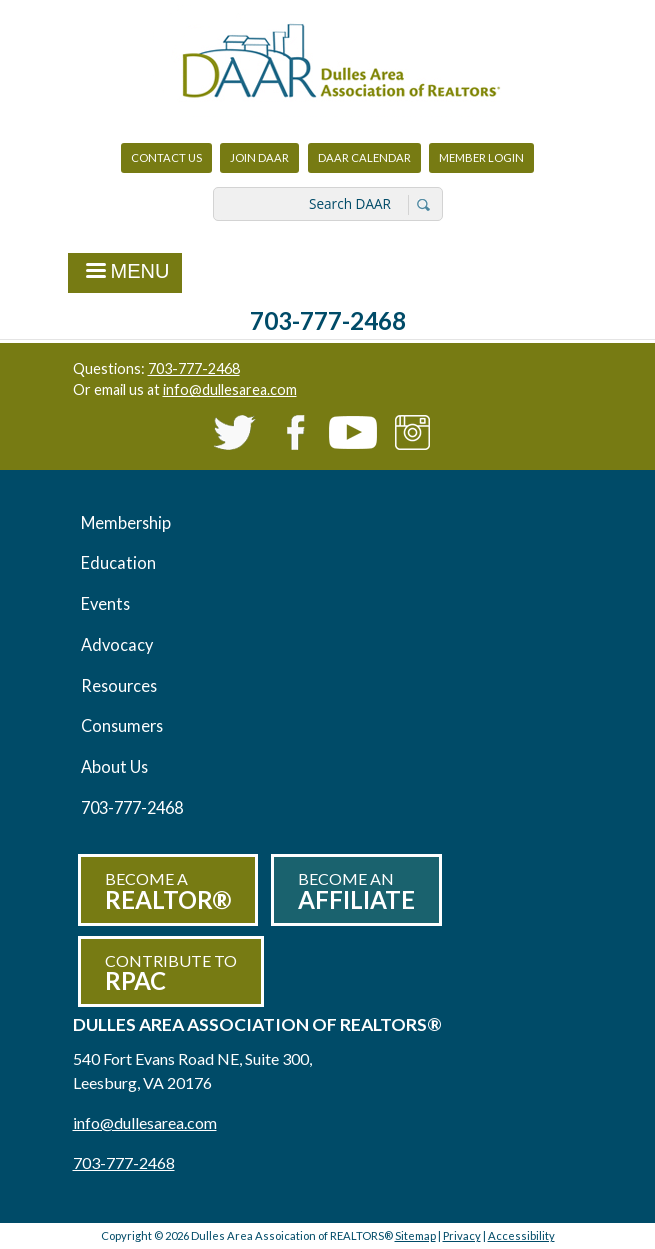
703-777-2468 (328, 320)
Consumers (122, 725)
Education (118, 562)
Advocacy (117, 644)
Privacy (462, 1235)
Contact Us (166, 157)
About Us (114, 766)
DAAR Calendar (364, 157)
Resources (119, 685)
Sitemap (415, 1235)
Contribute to (171, 973)
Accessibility (521, 1235)
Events (105, 603)
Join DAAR (259, 157)
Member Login (481, 162)
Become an (356, 891)
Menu (125, 273)
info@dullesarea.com (230, 389)
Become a (168, 891)
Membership (126, 522)
